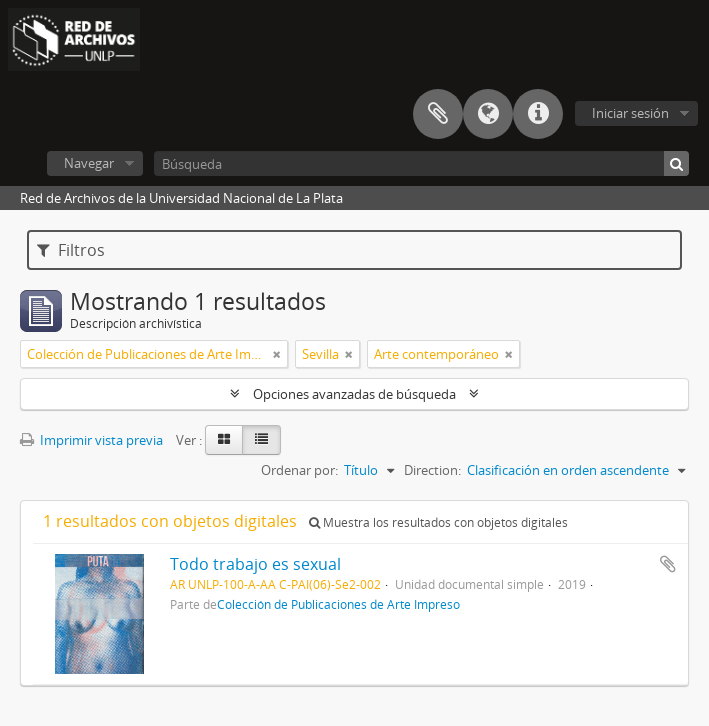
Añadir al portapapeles (668, 564)
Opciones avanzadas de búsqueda (354, 394)
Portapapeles (438, 114)
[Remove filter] (277, 354)
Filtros (71, 250)
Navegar (89, 163)
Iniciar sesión (630, 113)
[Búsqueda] (421, 163)
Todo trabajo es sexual (255, 564)
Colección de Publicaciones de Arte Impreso (338, 604)
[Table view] (261, 440)
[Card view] (224, 440)
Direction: (432, 470)
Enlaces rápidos (538, 114)
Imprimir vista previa (91, 440)
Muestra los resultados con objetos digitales (438, 522)
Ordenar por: (299, 470)
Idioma (488, 114)
